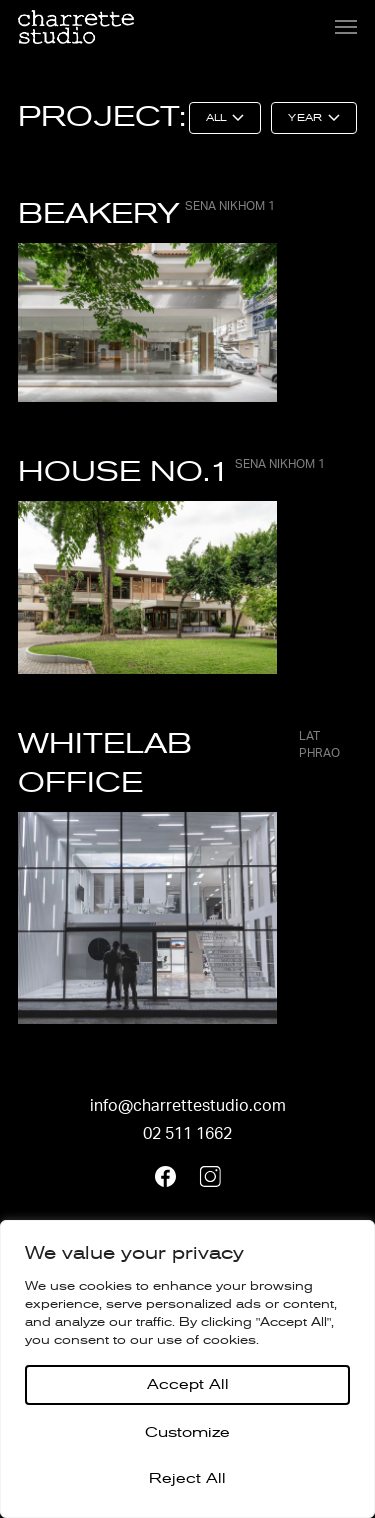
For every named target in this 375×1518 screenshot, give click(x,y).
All (216, 118)
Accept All (188, 1384)
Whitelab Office (187, 763)
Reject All (187, 1478)
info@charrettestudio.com (188, 1106)
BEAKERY (146, 213)
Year (304, 118)
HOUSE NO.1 (171, 471)
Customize (187, 1432)
